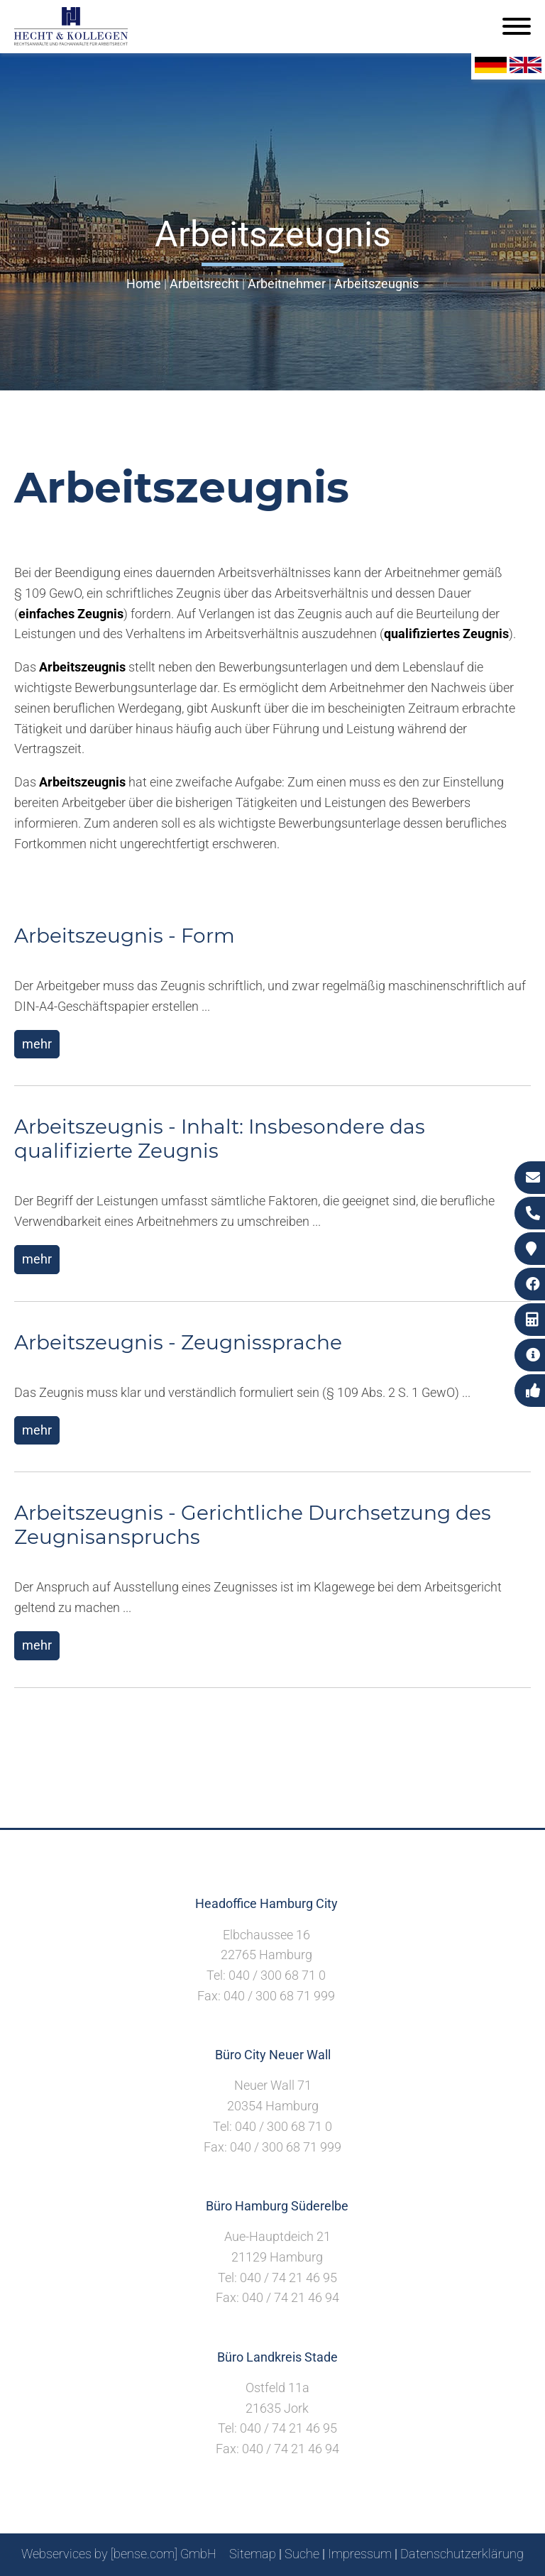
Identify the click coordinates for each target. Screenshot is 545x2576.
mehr (37, 1043)
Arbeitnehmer (287, 283)
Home (143, 283)
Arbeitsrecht (204, 283)
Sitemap (252, 2553)
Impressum (360, 2553)
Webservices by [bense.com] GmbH (118, 2553)
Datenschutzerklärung (462, 2553)
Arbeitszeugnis (376, 283)
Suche (302, 2553)
